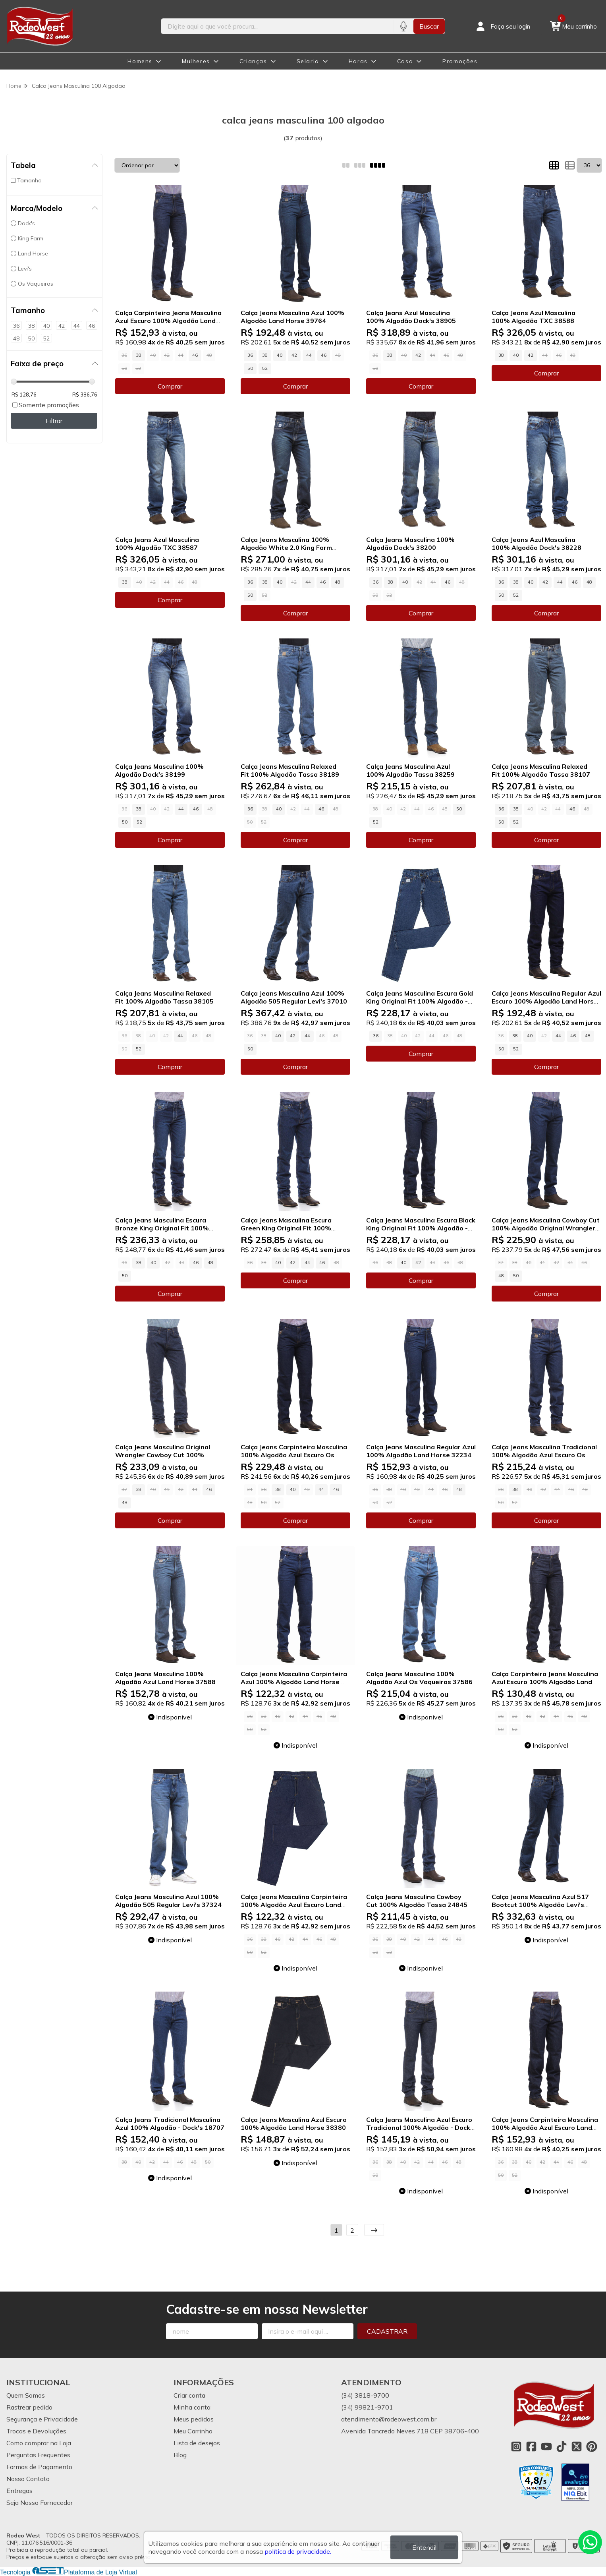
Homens (139, 61)
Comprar (170, 386)
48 (337, 582)
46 (195, 355)
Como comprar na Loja (38, 2443)
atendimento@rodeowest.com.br (388, 2419)
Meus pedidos (194, 2419)
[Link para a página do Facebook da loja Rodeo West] (531, 2446)
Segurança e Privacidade (42, 2419)
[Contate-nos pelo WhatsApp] (590, 2542)
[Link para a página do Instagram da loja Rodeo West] (516, 2446)
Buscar (429, 26)
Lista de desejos (197, 2443)
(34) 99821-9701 (367, 2407)
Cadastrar (387, 2331)
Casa (405, 61)
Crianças (253, 61)
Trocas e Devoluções (36, 2431)
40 (279, 355)
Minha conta (192, 2407)
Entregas (19, 2491)
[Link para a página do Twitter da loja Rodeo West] (576, 2446)
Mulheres (196, 61)
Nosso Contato (28, 2479)
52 (265, 368)
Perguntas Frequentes (38, 2455)
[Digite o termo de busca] (277, 26)
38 (138, 355)
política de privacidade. (297, 2551)
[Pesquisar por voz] (403, 26)
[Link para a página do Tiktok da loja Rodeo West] (561, 2446)
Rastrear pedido (29, 2407)
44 (309, 355)
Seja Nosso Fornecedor (39, 2502)
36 (250, 355)
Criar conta (189, 2395)
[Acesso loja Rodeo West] (502, 26)
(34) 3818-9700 (365, 2395)
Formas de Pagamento (39, 2467)
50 (250, 368)
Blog (180, 2455)
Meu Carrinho (193, 2431)
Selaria (308, 61)
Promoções (459, 61)
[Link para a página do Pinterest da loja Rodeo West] (591, 2446)
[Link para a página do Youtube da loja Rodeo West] (546, 2446)
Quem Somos (25, 2395)
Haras (358, 61)
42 (294, 355)
